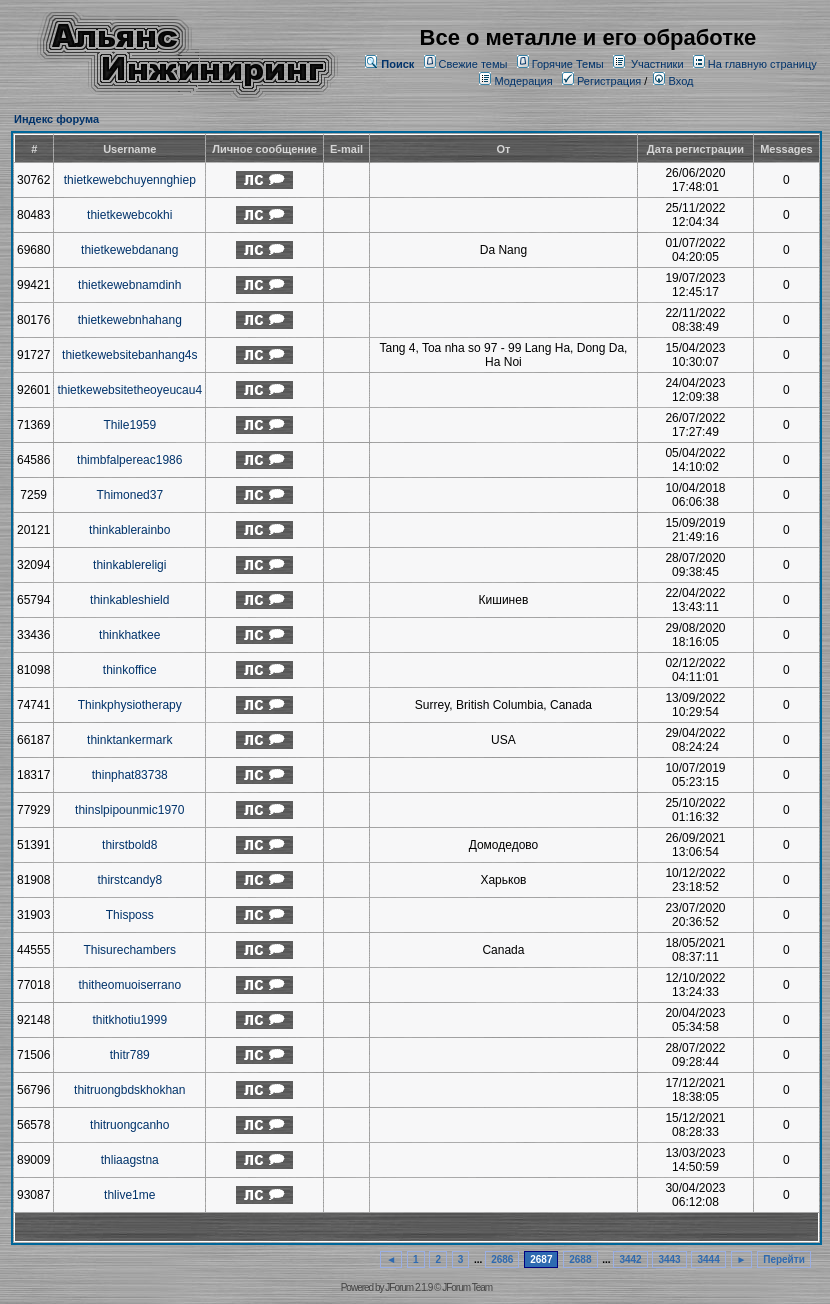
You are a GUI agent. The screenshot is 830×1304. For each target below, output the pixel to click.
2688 (580, 1259)
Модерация (523, 81)
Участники (657, 64)
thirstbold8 (129, 845)
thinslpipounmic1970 (129, 810)
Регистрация (601, 81)
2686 (502, 1259)
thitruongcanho (129, 1125)
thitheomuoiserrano (129, 985)
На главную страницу (762, 64)
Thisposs (130, 915)
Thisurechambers (129, 950)
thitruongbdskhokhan (129, 1090)
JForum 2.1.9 (408, 1287)
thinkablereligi (129, 565)
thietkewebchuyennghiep (130, 180)
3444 (708, 1259)
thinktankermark (129, 740)
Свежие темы (473, 64)
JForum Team (467, 1287)
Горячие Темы (568, 64)
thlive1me (129, 1195)
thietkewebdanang (129, 250)
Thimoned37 (129, 495)
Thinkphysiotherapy (130, 705)
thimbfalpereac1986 (129, 460)
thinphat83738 (130, 775)
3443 (669, 1259)
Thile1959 (129, 425)
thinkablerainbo (129, 530)
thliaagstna (130, 1160)
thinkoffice (130, 670)
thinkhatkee (129, 635)
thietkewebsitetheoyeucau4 (129, 390)
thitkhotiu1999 (129, 1020)
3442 (630, 1259)
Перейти (784, 1259)
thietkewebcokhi (129, 215)
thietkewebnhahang (130, 320)
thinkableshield (129, 600)
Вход (673, 81)
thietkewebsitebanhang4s (129, 355)
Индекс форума (56, 119)
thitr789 (130, 1055)
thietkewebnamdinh (129, 285)
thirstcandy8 (129, 880)
